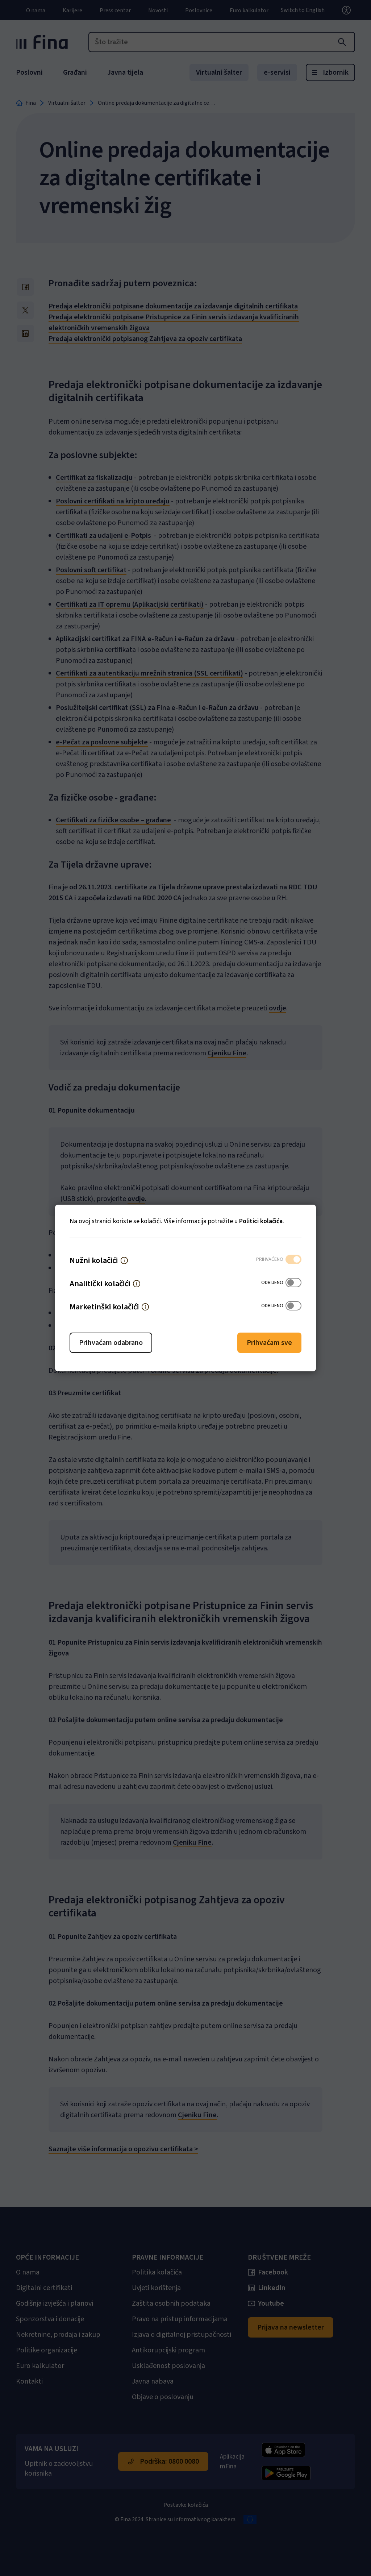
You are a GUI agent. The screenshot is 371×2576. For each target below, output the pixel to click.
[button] (124, 1260)
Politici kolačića (261, 1221)
